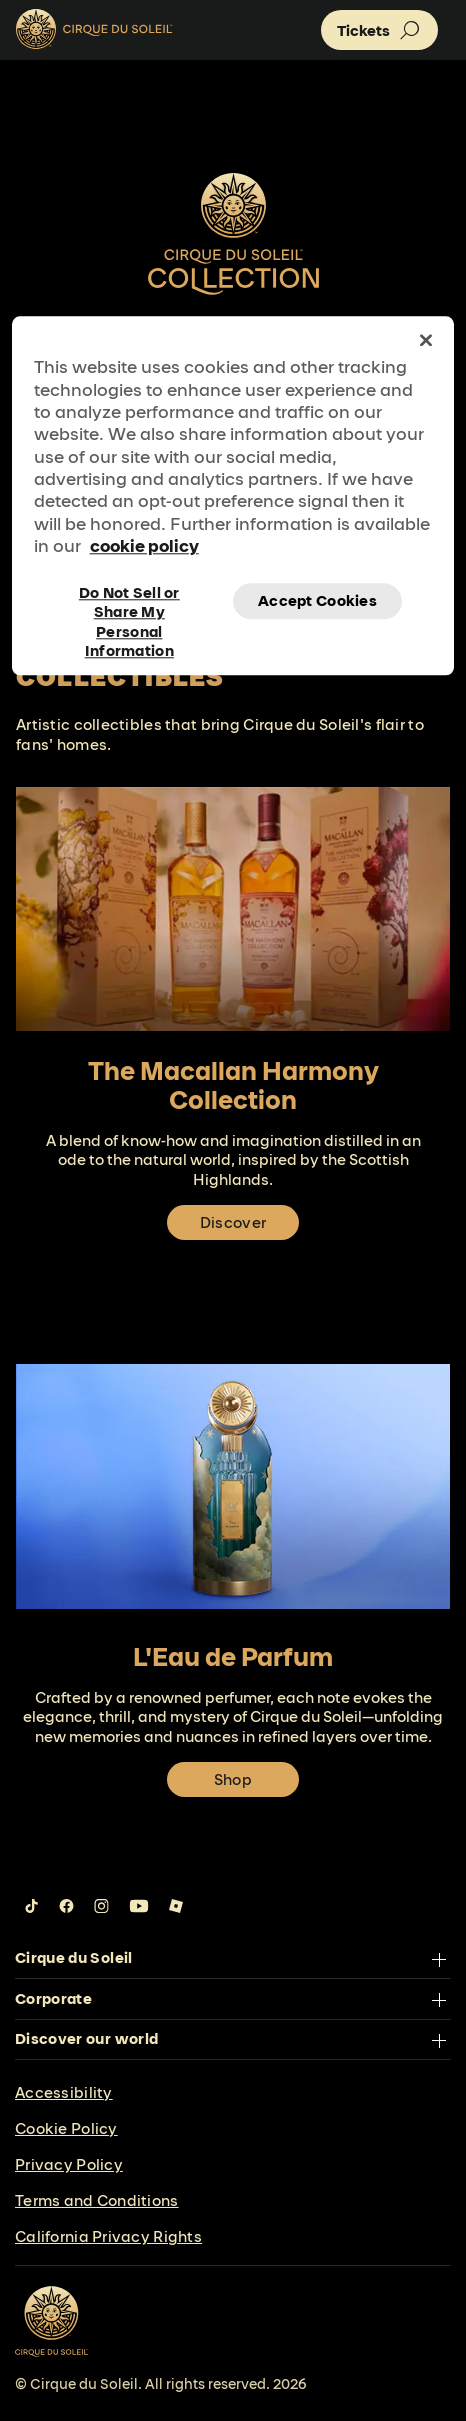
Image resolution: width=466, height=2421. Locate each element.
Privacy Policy (69, 2164)
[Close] (426, 340)
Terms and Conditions (97, 2200)
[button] (379, 30)
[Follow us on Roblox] (176, 1906)
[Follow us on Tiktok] (32, 1906)
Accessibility (64, 2092)
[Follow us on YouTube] (139, 1906)
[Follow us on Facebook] (66, 1906)
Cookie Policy (66, 2128)
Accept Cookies (317, 600)
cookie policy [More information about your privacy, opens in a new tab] (144, 546)
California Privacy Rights (108, 2236)
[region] (233, 495)
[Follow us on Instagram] (101, 1906)
